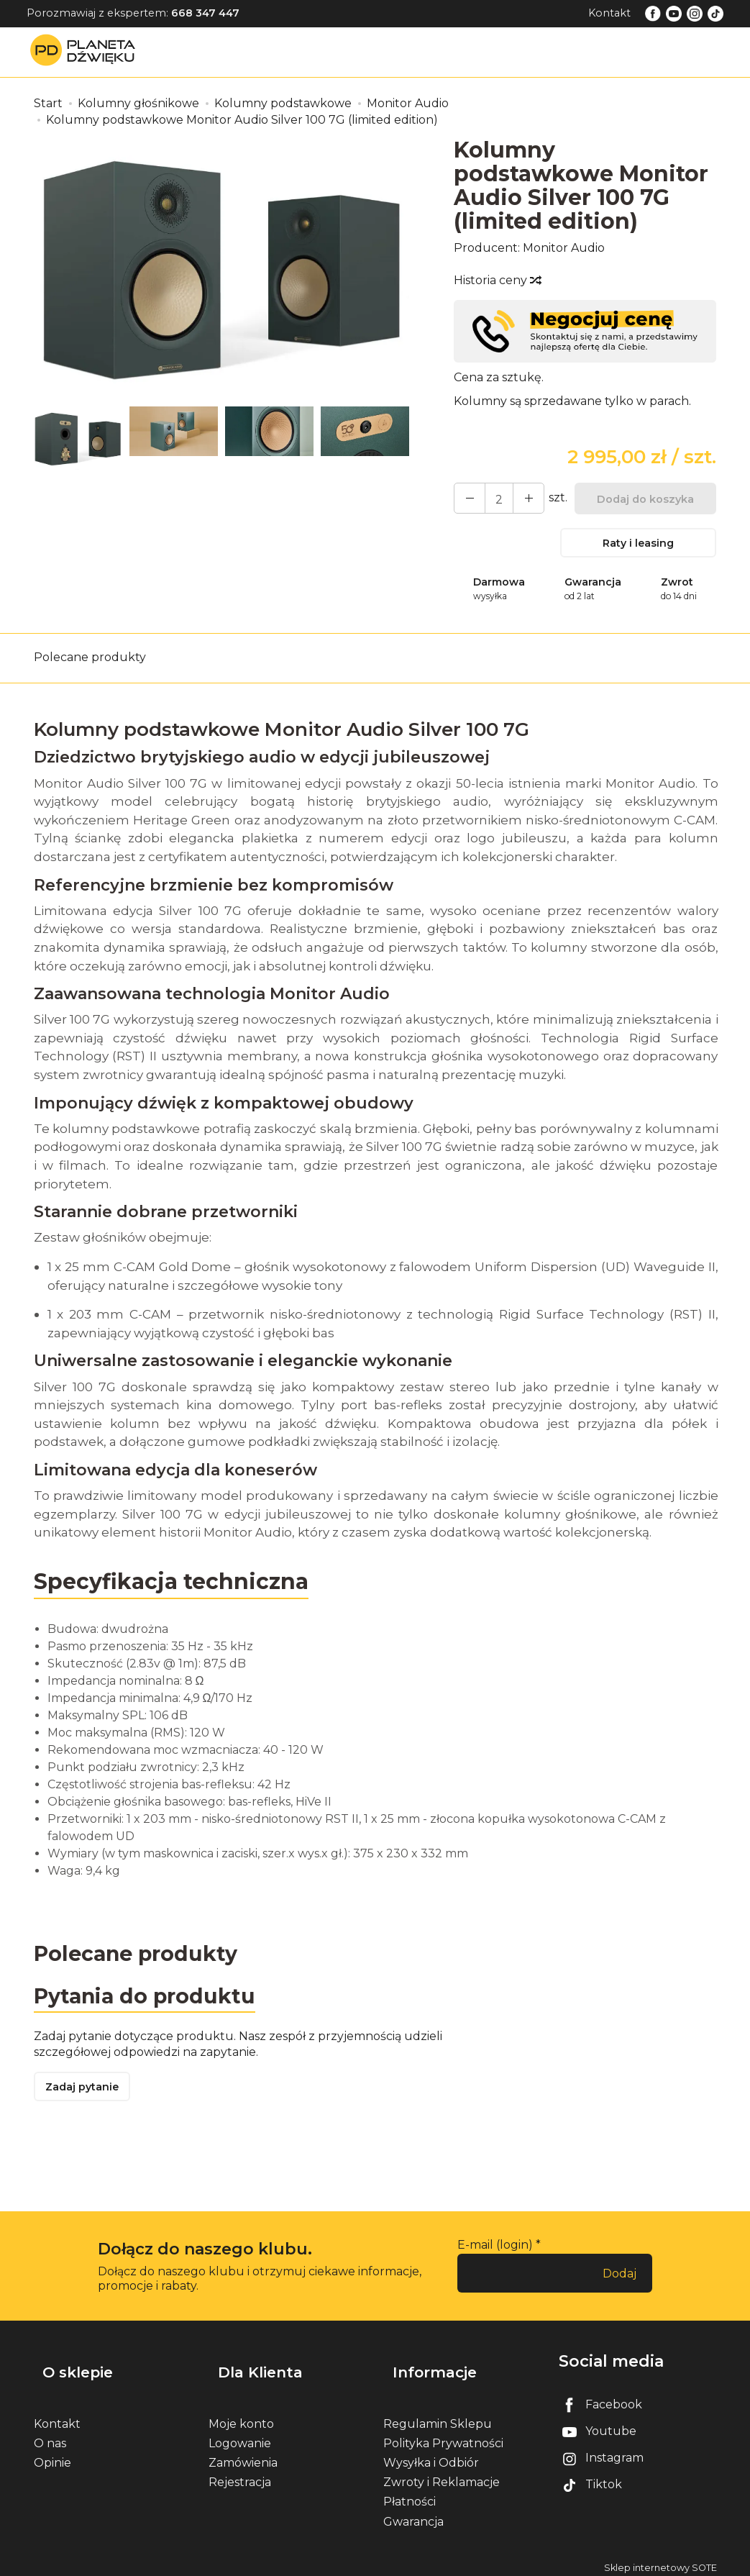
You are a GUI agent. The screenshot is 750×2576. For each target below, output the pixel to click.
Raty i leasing (638, 545)
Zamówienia (243, 2456)
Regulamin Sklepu (437, 2416)
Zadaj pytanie (88, 2101)
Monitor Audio (564, 248)
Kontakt (609, 12)
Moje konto (241, 2416)
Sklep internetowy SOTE (660, 2561)
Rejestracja (240, 2475)
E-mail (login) (495, 2260)
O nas (50, 2437)
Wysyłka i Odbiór (431, 2456)
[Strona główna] (86, 51)
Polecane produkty (90, 665)
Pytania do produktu (150, 2006)
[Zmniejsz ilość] (518, 498)
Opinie (52, 2456)
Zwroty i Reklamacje (441, 2475)
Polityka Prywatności (443, 2437)
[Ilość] (491, 498)
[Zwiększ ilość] (466, 498)
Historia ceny (497, 280)
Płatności (409, 2495)
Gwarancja (413, 2514)
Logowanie (240, 2437)
